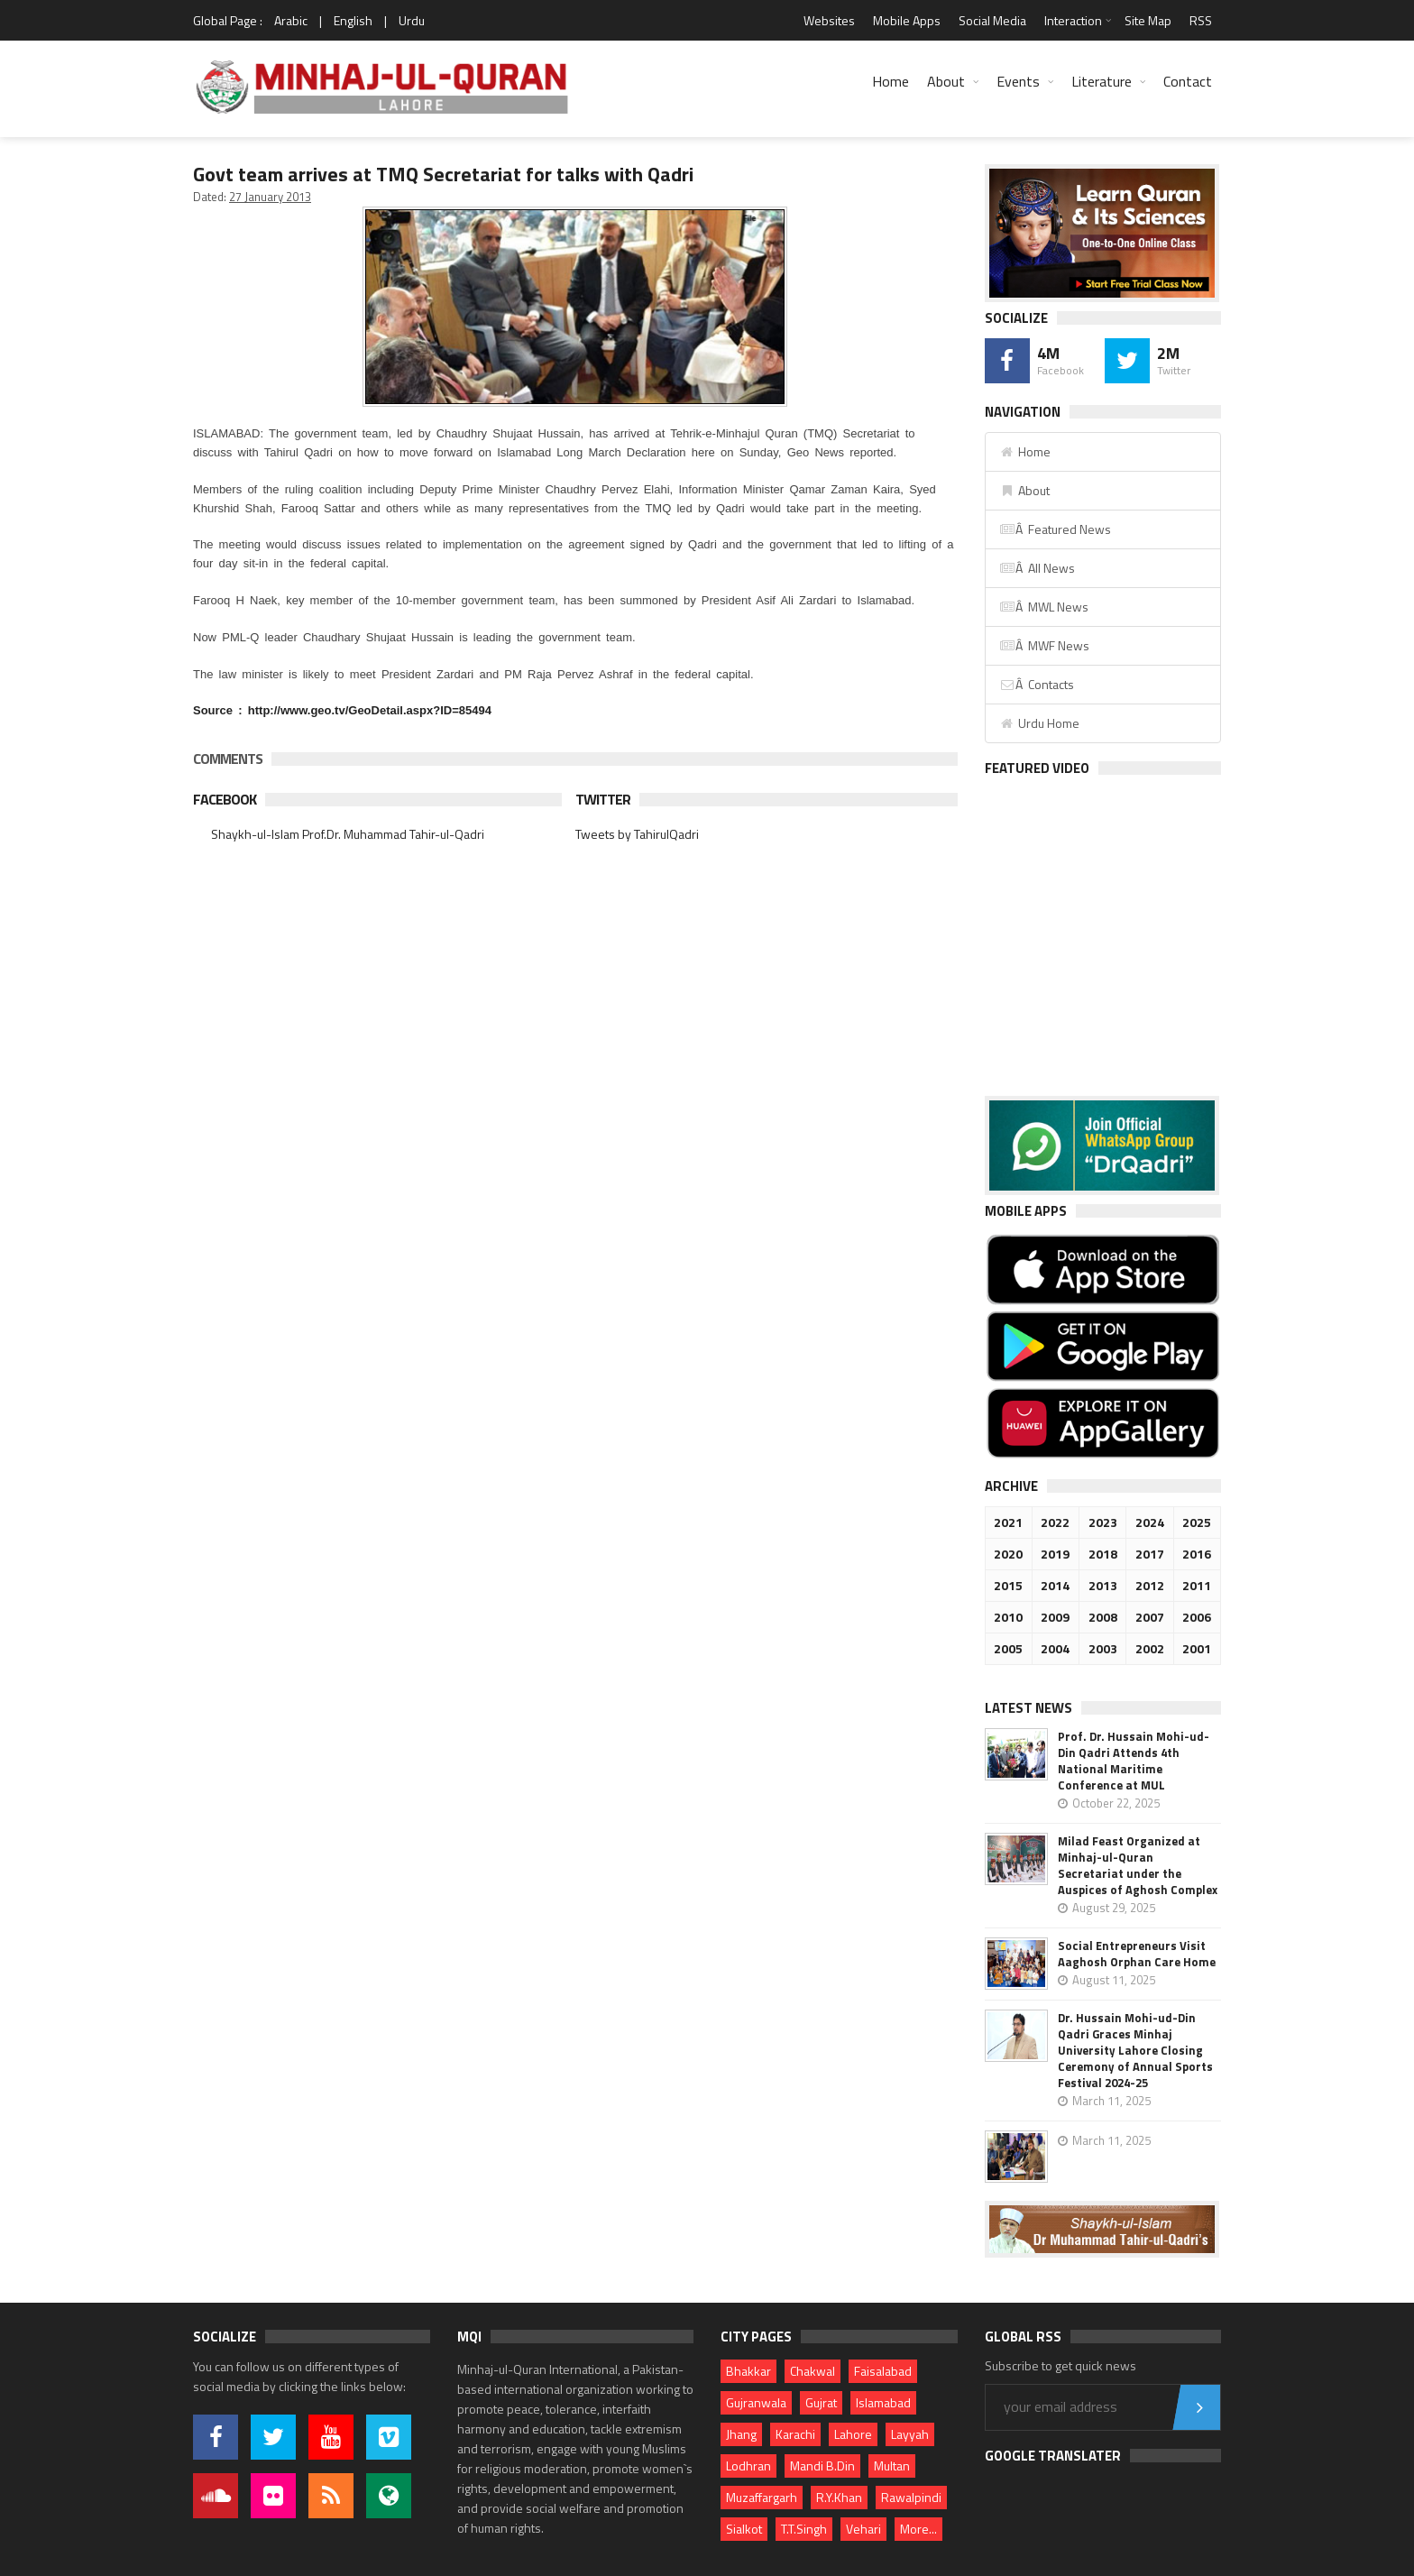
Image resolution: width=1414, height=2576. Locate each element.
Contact (1187, 81)
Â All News (1037, 567)
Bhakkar (748, 2370)
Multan (892, 2465)
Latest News (1028, 1707)
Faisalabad (883, 2370)
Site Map (1148, 20)
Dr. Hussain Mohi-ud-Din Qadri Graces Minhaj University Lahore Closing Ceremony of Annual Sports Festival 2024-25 (1135, 2050)
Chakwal (812, 2370)
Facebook (224, 799)
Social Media (992, 20)
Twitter (602, 799)
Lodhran (748, 2465)
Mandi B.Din (822, 2465)
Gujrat (821, 2402)
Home (890, 81)
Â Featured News (1055, 529)
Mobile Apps (907, 20)
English (353, 20)
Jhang (741, 2433)
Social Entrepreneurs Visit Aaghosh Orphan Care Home (1137, 1953)
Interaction (1073, 20)
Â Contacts (1036, 684)
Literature (1101, 81)
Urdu (412, 20)
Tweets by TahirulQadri (637, 833)
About (946, 81)
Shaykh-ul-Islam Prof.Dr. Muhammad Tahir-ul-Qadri (347, 833)
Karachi (795, 2433)
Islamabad (883, 2402)
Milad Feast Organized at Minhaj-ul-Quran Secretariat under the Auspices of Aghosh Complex (1137, 1865)
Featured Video (1037, 768)
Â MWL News (1043, 606)
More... (918, 2528)
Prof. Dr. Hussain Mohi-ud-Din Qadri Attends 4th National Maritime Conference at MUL (1133, 1760)
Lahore (853, 2433)
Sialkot (744, 2528)
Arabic (291, 20)
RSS (1200, 20)
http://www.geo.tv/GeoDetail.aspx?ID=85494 (369, 710)
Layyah (910, 2433)
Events (1018, 81)
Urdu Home (1039, 722)
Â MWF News (1044, 645)
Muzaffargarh (761, 2497)
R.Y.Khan (839, 2497)
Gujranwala (756, 2402)
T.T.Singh (804, 2528)
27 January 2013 (270, 197)
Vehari (863, 2528)
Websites (829, 20)
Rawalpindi (911, 2497)
